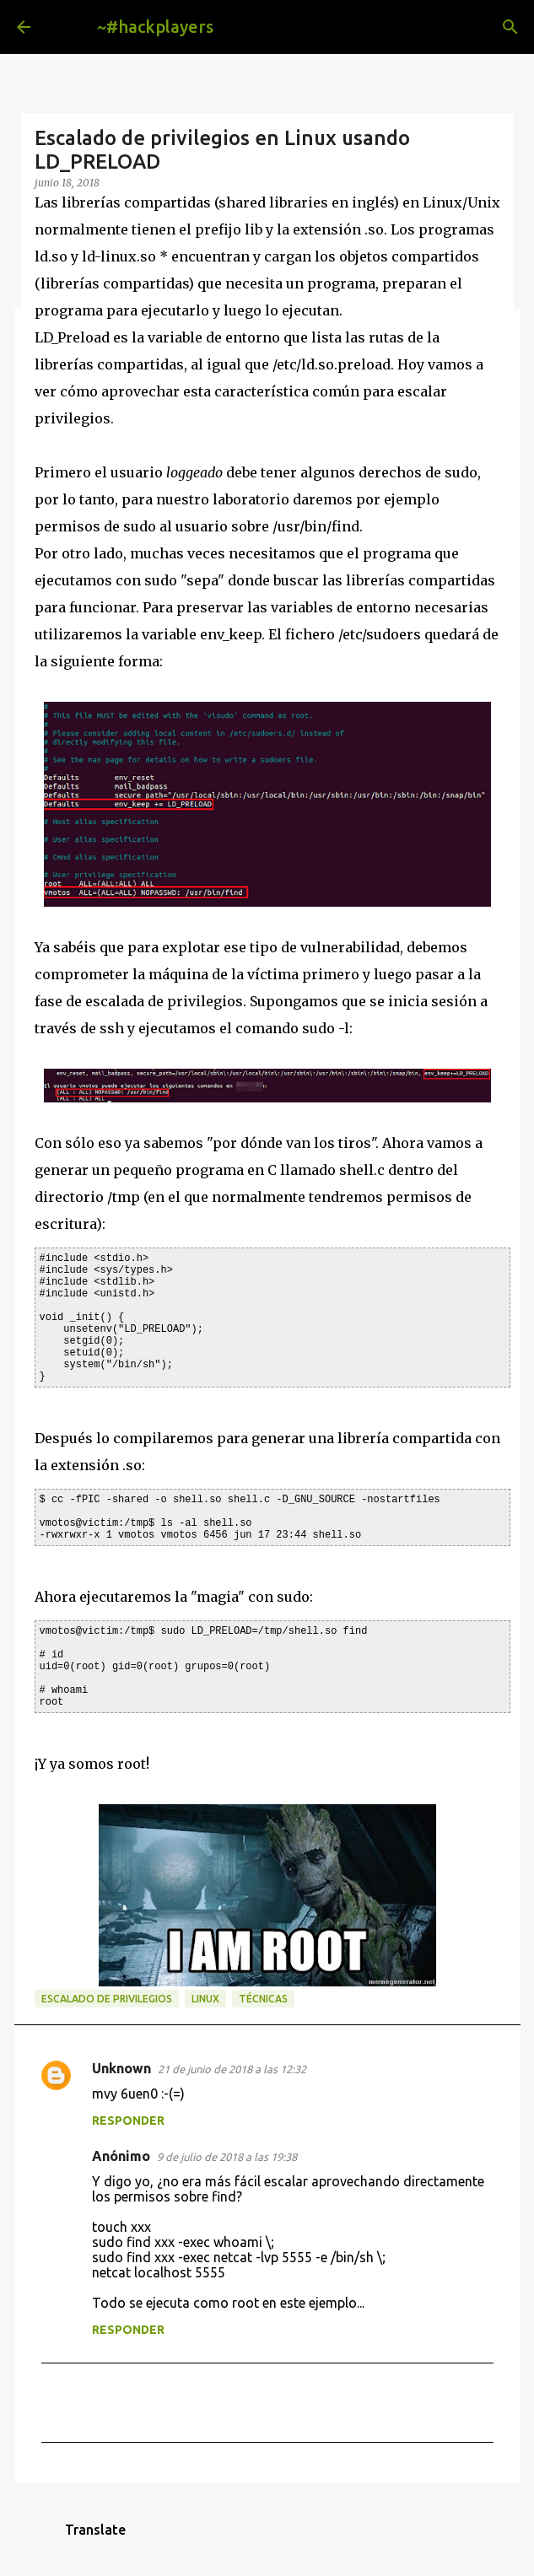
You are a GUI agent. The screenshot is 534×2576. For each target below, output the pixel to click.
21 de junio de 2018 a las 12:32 (232, 2069)
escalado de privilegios (106, 1998)
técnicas (263, 1998)
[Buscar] (510, 27)
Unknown (121, 2068)
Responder (128, 2120)
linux (205, 1998)
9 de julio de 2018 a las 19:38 (227, 2157)
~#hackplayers (155, 26)
